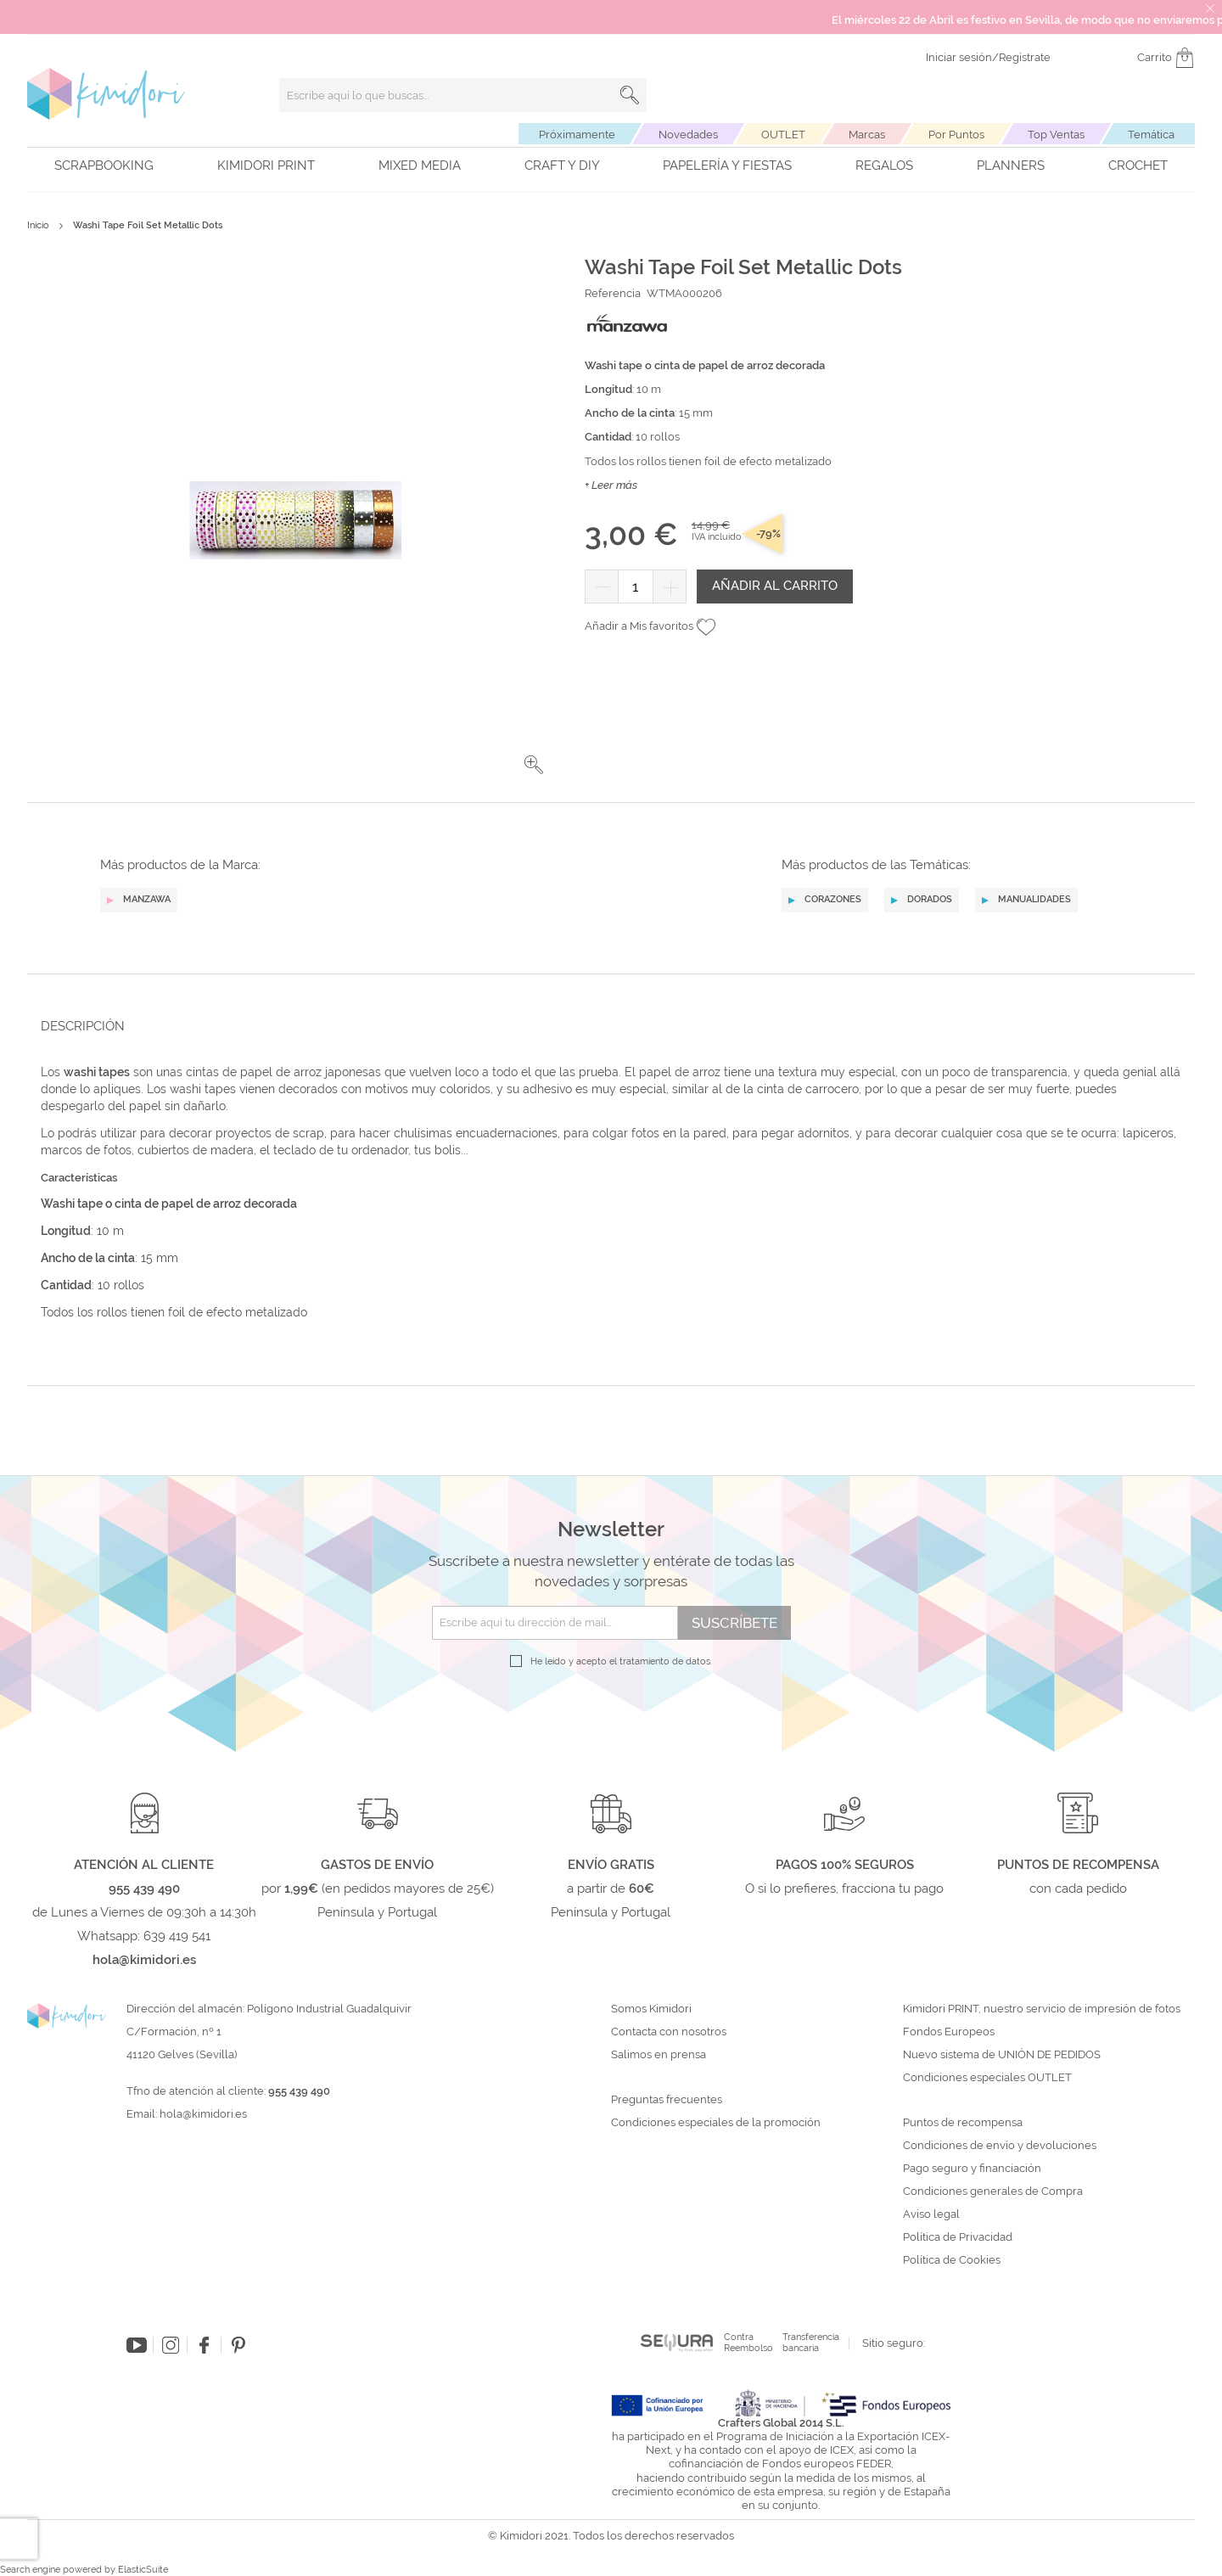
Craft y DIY (562, 165)
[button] (534, 765)
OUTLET (783, 134)
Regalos (884, 165)
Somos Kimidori (651, 2009)
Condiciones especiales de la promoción (717, 2123)
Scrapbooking (104, 165)
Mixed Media (419, 165)
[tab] (606, 1025)
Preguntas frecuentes (666, 2100)
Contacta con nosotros (668, 2032)
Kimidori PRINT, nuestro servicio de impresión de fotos (1041, 2009)
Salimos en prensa (658, 2055)
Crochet (1138, 165)
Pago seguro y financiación (972, 2169)
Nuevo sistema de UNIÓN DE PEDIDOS (1002, 2055)
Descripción (83, 1026)
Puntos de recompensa (963, 2123)
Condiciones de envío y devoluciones (999, 2146)
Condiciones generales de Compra (993, 2191)
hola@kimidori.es (203, 2113)
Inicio (38, 225)
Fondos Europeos (949, 2032)
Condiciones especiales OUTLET (987, 2078)
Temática (1151, 134)
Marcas (867, 134)
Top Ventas (1056, 134)
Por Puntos (956, 134)
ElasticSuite (143, 2569)
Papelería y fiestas (727, 165)
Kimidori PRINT (266, 165)
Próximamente (577, 134)
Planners (1011, 165)
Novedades (688, 134)
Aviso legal (931, 2214)
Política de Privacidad (957, 2237)
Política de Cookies (952, 2260)
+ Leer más (611, 485)
